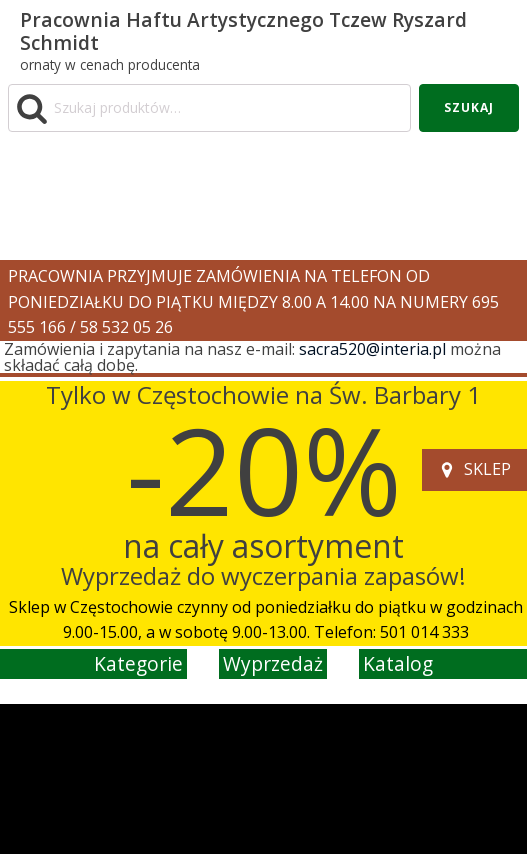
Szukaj (469, 107)
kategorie (138, 663)
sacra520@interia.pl (372, 349)
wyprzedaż (273, 663)
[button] (474, 470)
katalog (398, 663)
